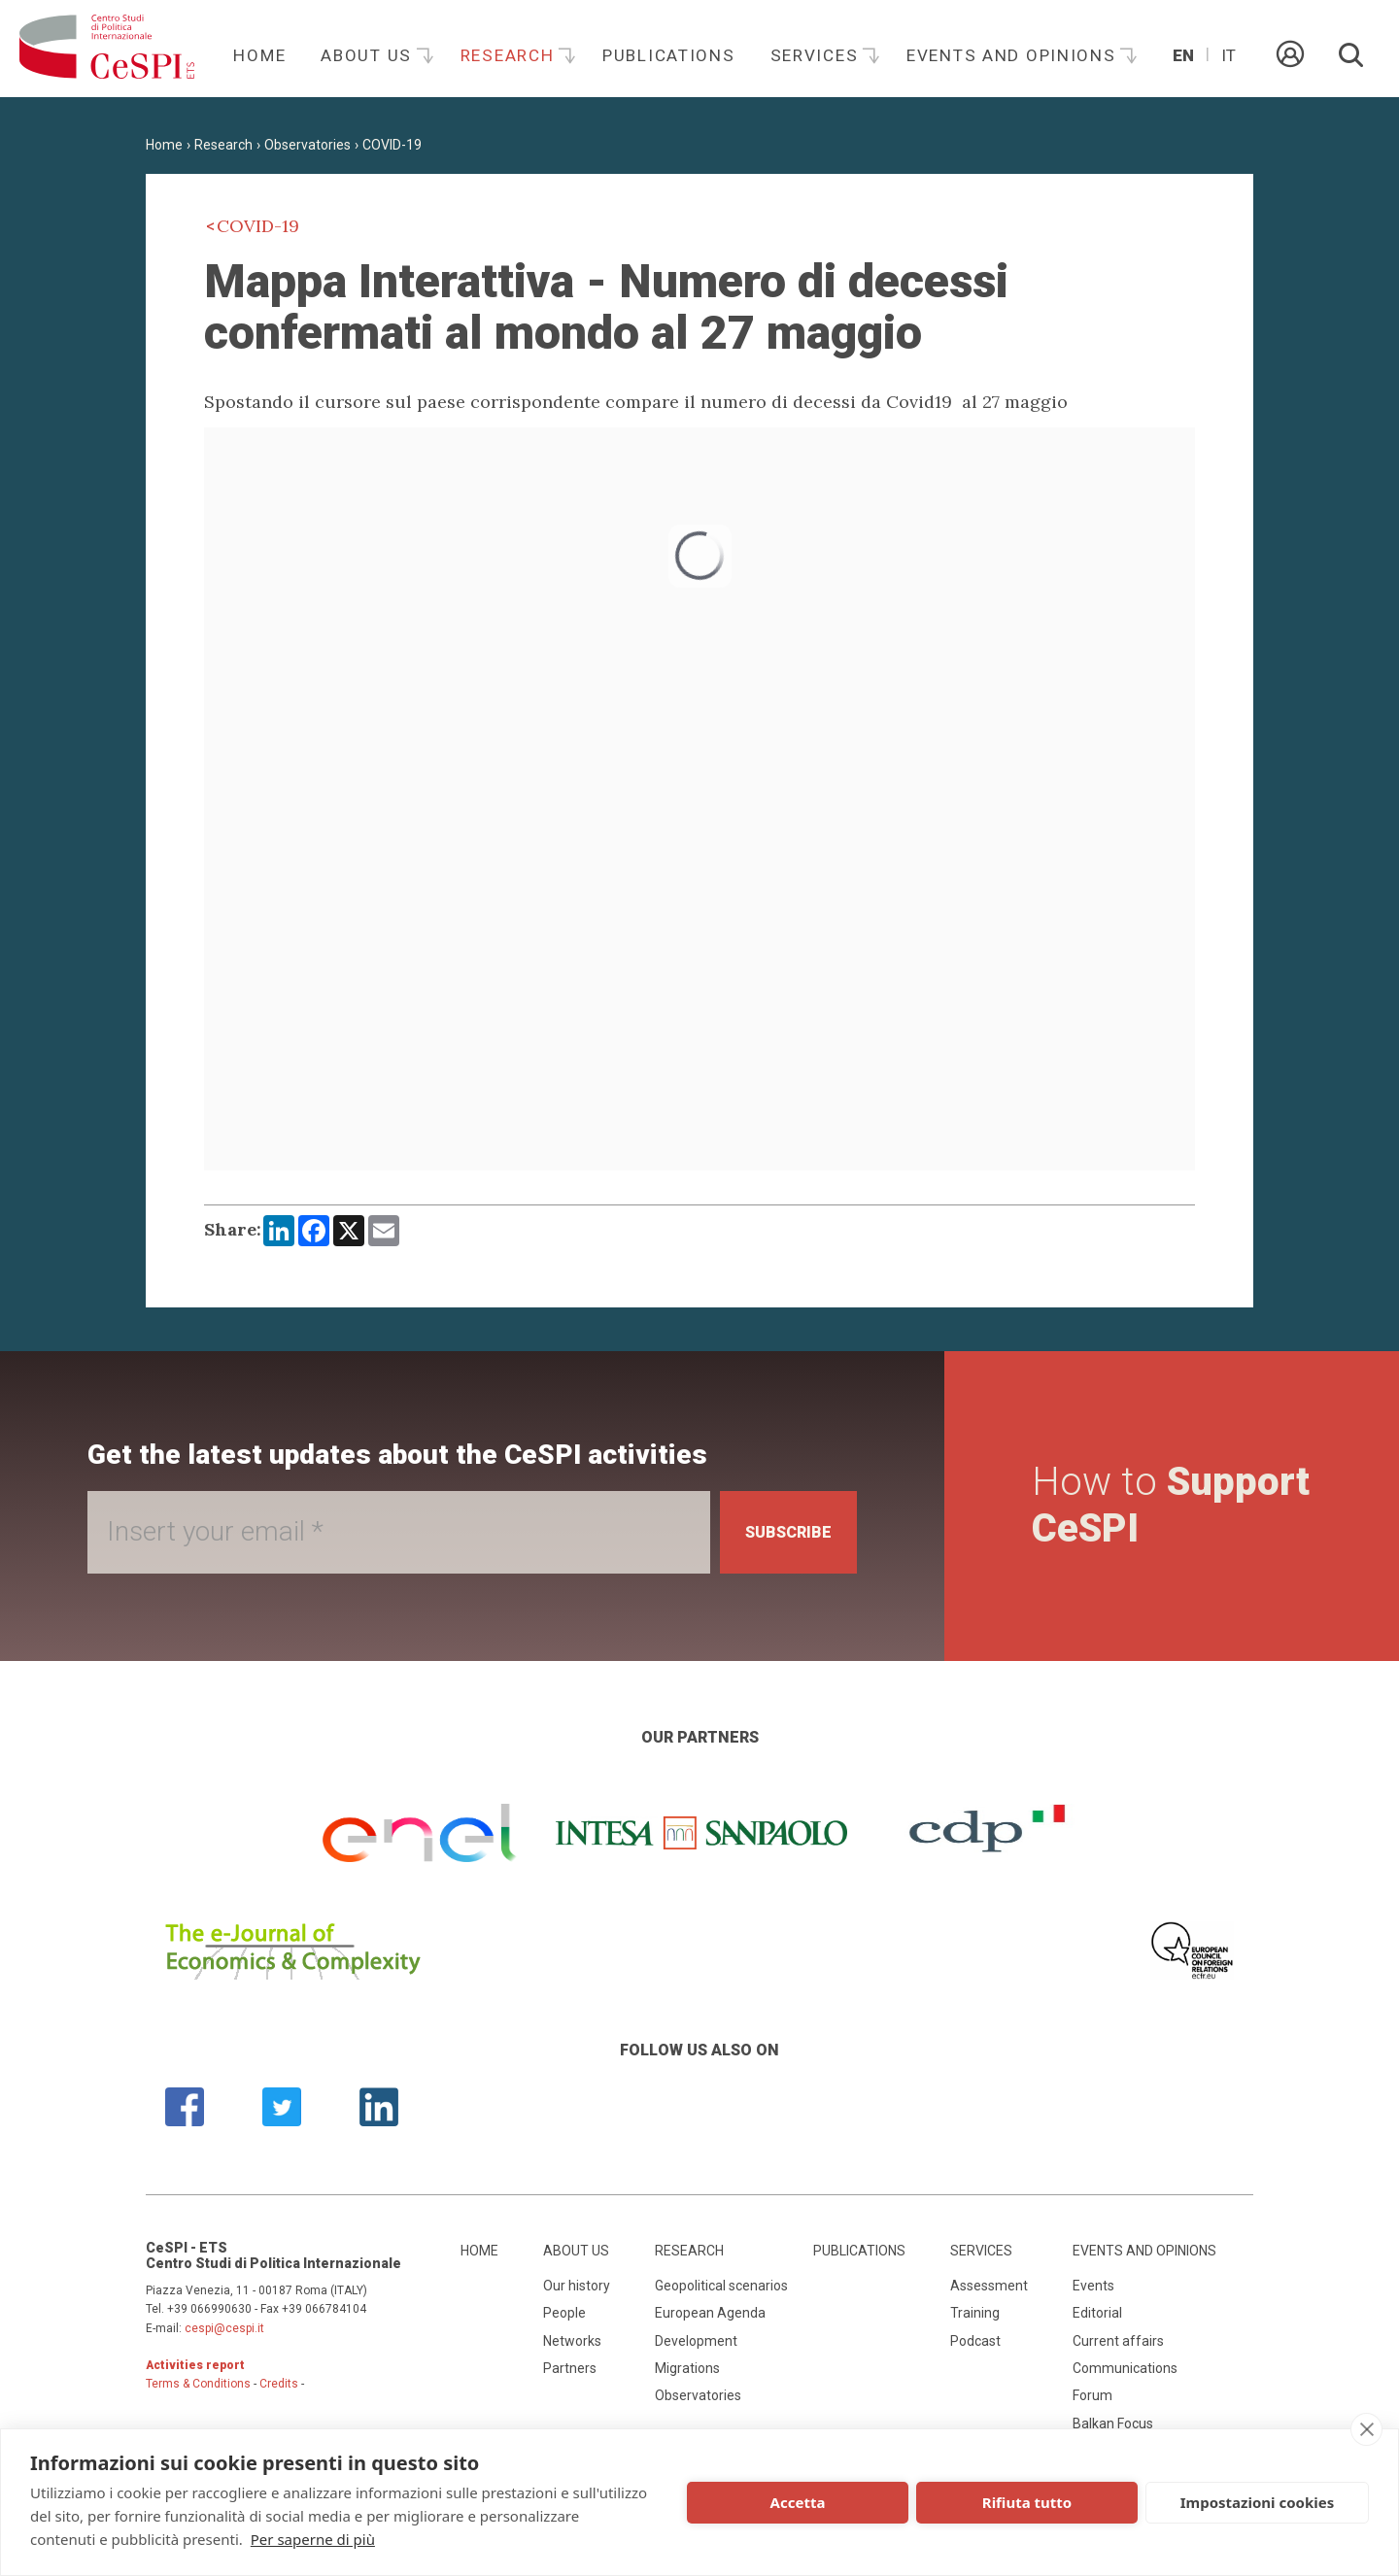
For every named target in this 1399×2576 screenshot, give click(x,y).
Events (1093, 2289)
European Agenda (710, 2317)
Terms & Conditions (198, 2388)
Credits (278, 2388)
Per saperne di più (313, 2539)
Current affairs (1118, 2345)
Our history (576, 2289)
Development (696, 2345)
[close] (1366, 2429)
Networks (572, 2345)
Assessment (989, 2289)
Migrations (687, 2373)
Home (259, 55)
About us (369, 55)
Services (817, 55)
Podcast (975, 2345)
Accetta (798, 2502)
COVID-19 (392, 145)
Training (975, 2317)
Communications (1125, 2373)
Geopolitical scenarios (721, 2289)
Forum (1092, 2400)
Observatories (307, 145)
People (564, 2317)
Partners (570, 2373)
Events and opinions (1013, 55)
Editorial (1097, 2317)
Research (510, 55)
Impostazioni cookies (1257, 2502)
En (1183, 55)
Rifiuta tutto (1027, 2502)
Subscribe (776, 1532)
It (1228, 55)
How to (1133, 1508)
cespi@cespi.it (224, 2332)
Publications (668, 55)
